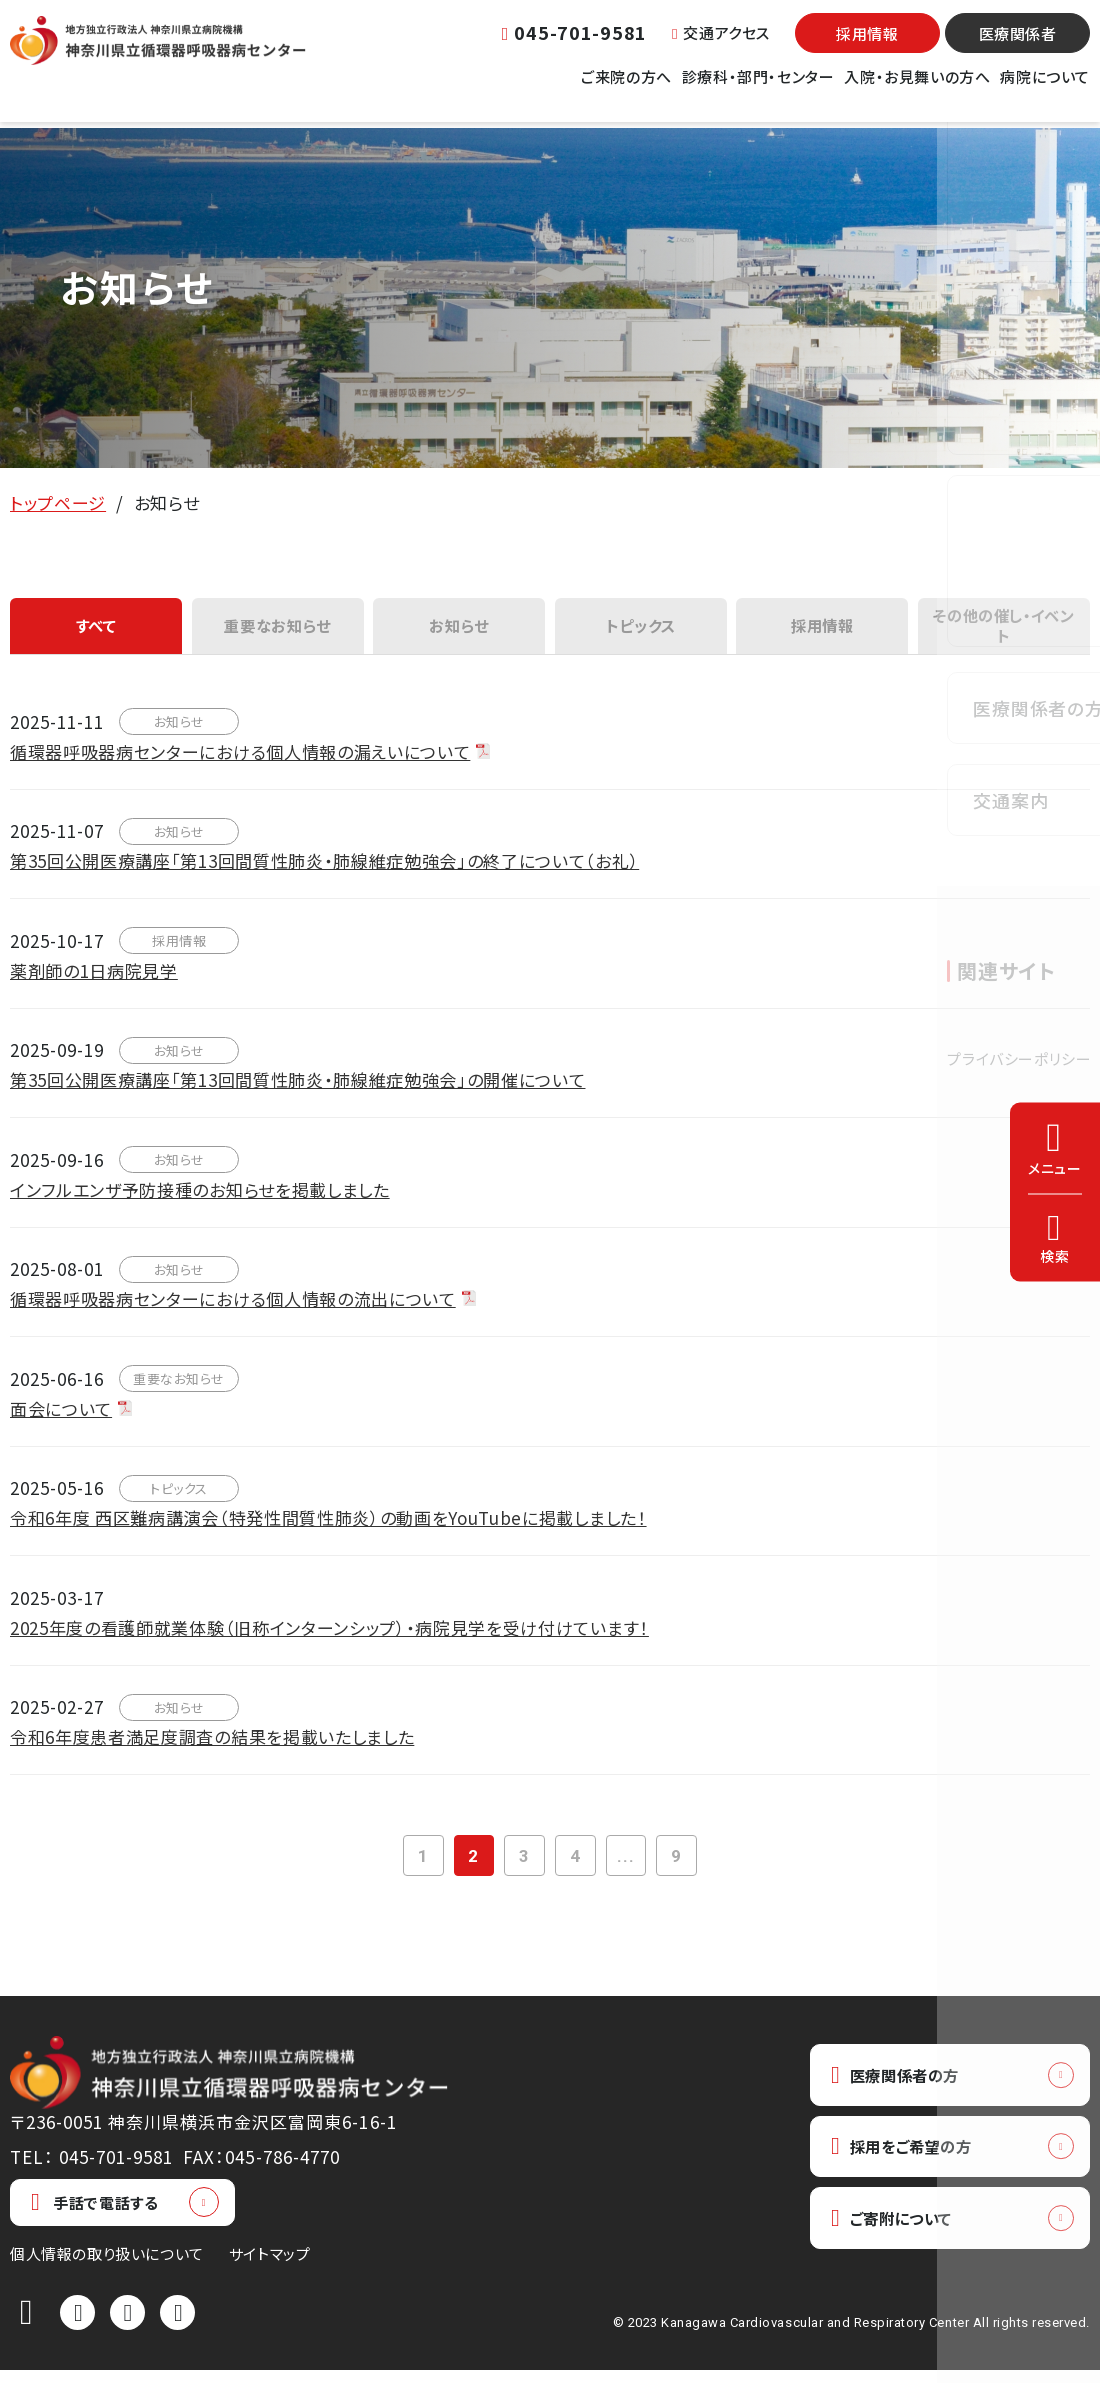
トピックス (641, 629)
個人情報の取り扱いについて (107, 2266)
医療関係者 (1018, 45)
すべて (96, 629)
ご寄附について (900, 2238)
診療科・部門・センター (758, 88)
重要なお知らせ (278, 629)
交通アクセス (721, 44)
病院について (1045, 88)
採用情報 (867, 45)
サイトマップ (270, 2266)
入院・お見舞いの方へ (917, 88)
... (632, 1866)
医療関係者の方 (904, 2088)
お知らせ (459, 629)
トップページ (58, 502)
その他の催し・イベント (1003, 629)
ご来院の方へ (626, 88)
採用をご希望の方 (911, 2163)
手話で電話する (94, 2215)
